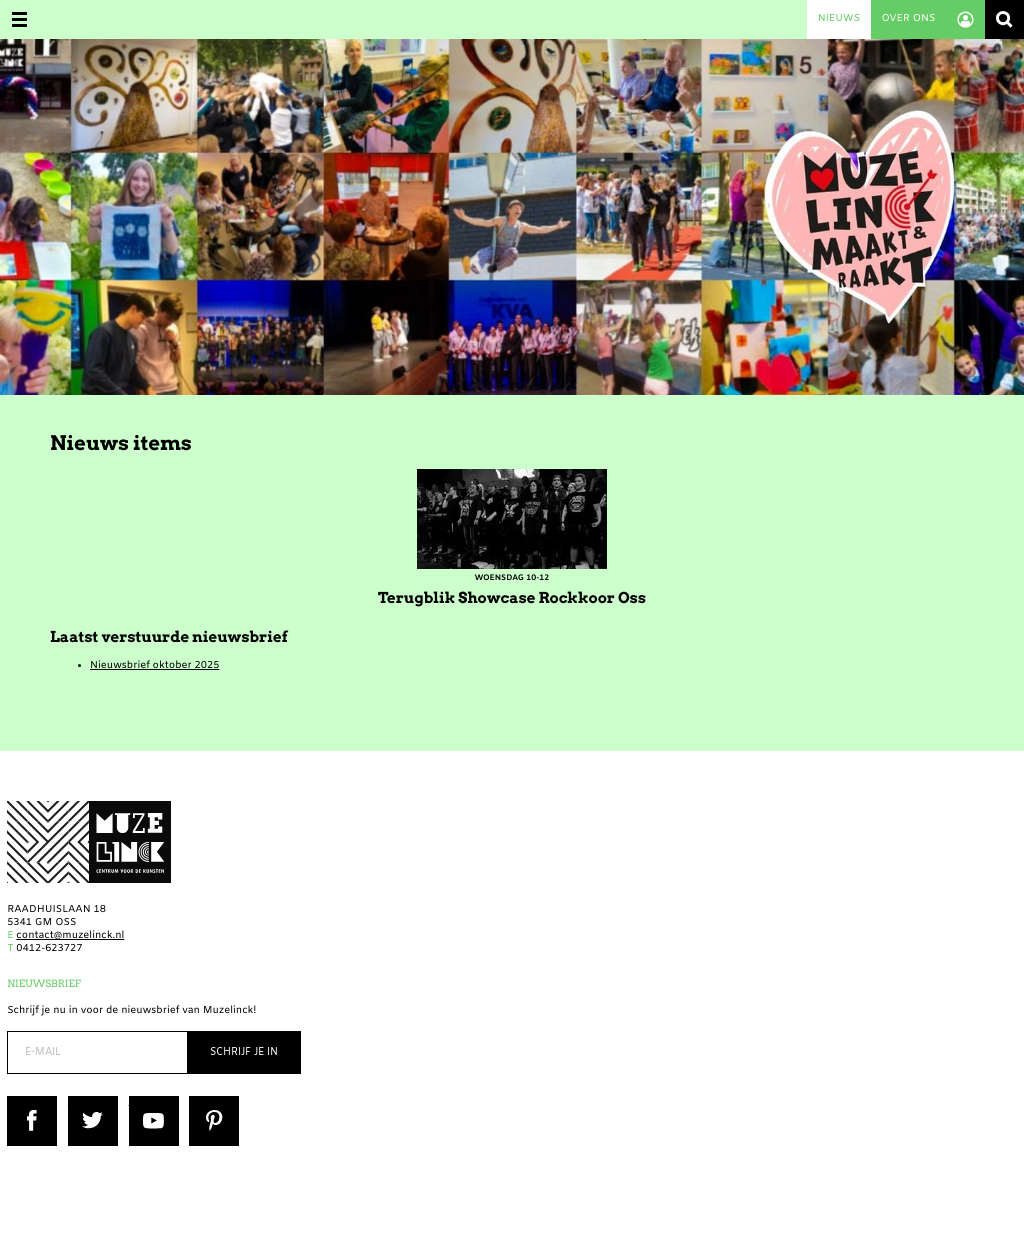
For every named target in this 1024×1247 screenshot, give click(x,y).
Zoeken (1004, 19)
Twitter (86, 1102)
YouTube (150, 1102)
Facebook (31, 1102)
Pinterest (211, 1102)
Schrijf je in (244, 1052)
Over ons (908, 19)
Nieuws (839, 19)
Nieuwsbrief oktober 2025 (154, 666)
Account (965, 19)
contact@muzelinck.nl (70, 936)
